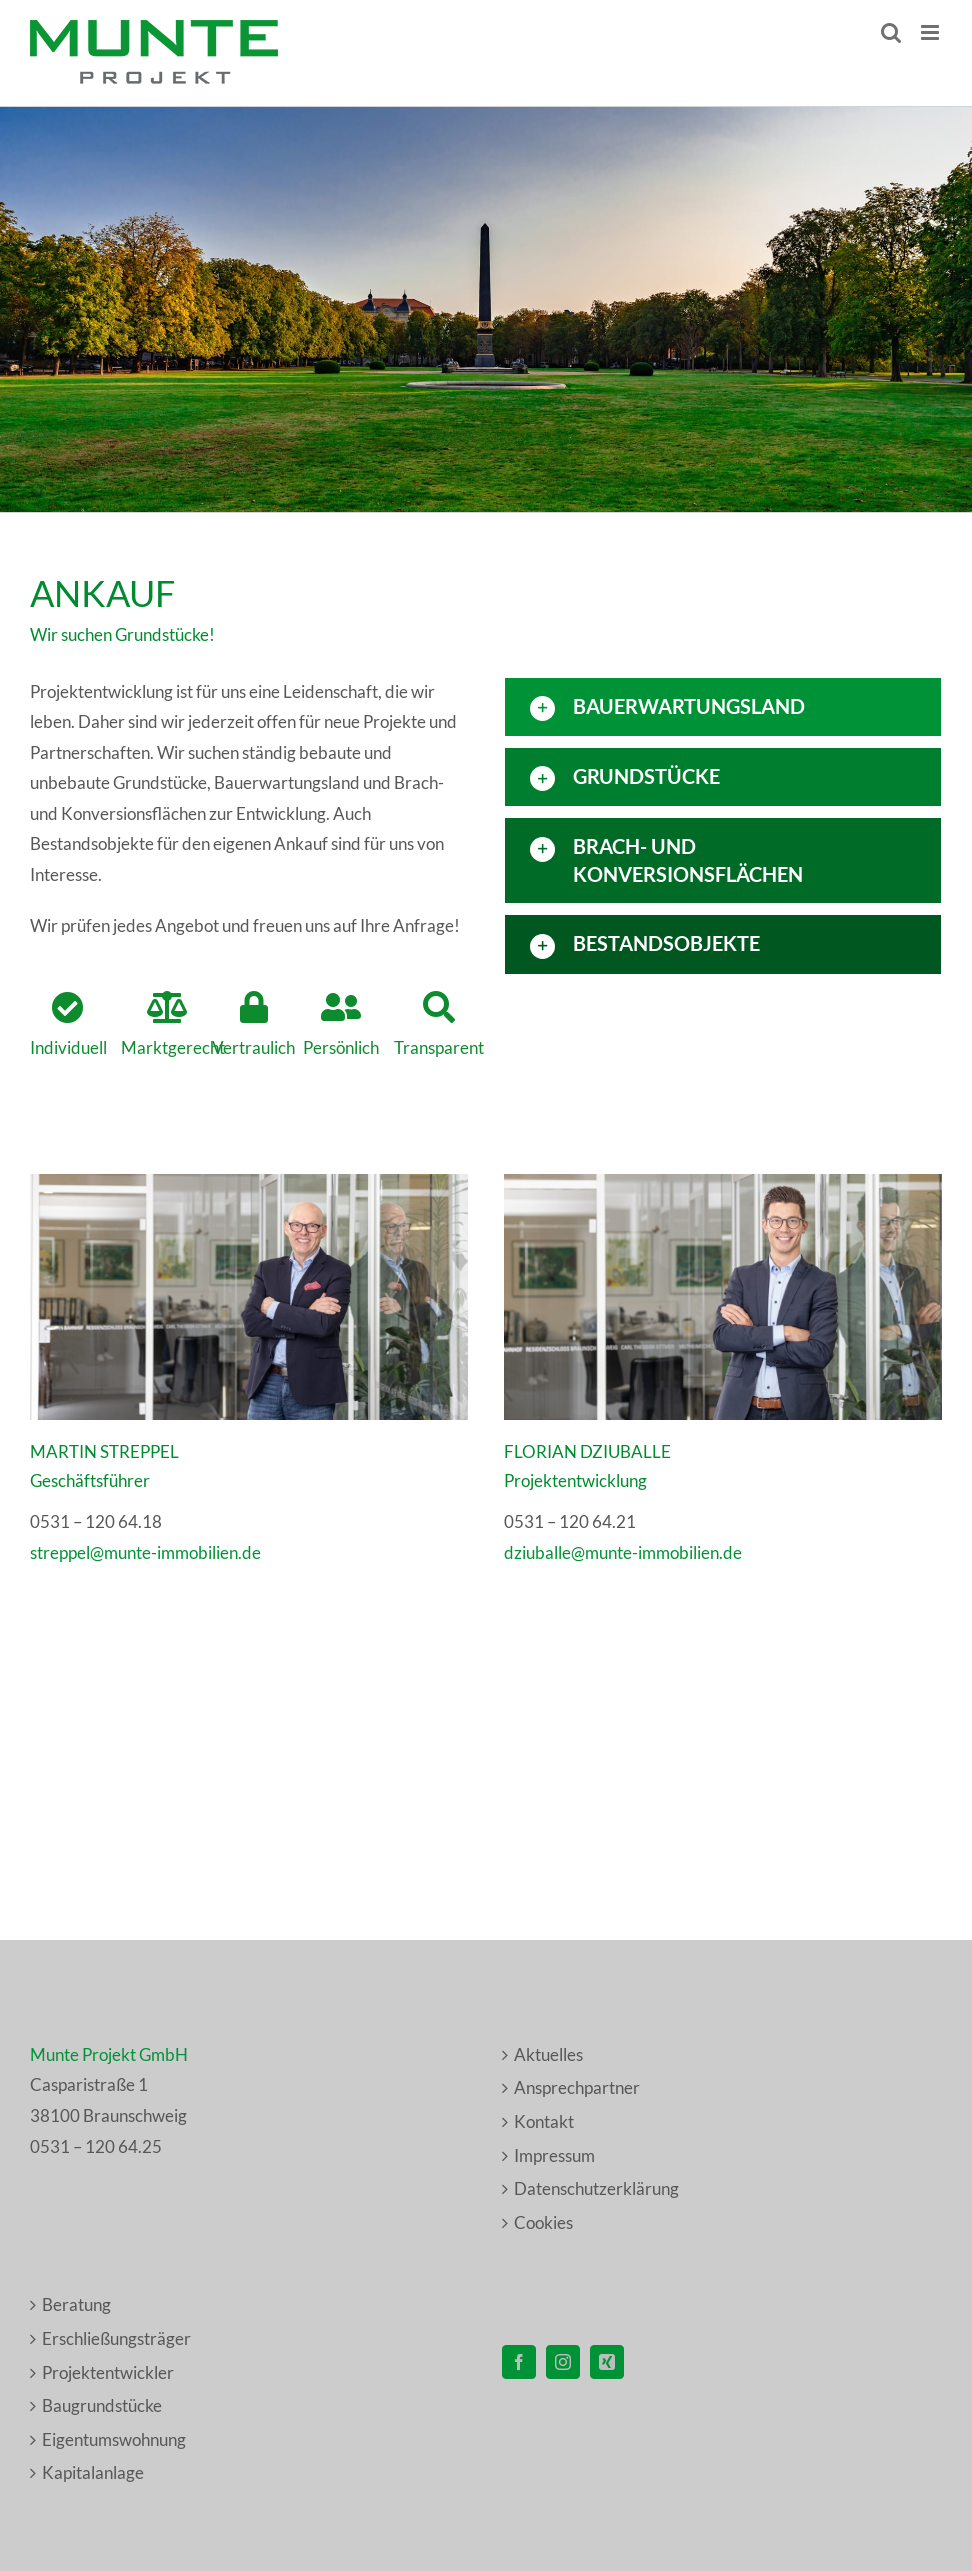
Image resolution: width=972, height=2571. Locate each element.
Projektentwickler (108, 2372)
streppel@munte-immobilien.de (145, 1552)
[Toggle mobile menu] (931, 32)
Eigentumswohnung (114, 2439)
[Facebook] (519, 2362)
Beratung (76, 2304)
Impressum (554, 2155)
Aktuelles (548, 2054)
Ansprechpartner (577, 2087)
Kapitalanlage (93, 2472)
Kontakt (544, 2121)
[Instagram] (563, 2362)
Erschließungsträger (116, 2338)
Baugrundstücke (102, 2405)
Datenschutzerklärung (596, 2188)
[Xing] (607, 2362)
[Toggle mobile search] (891, 32)
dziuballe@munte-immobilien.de (623, 1552)
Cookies (543, 2222)
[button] (723, 707)
